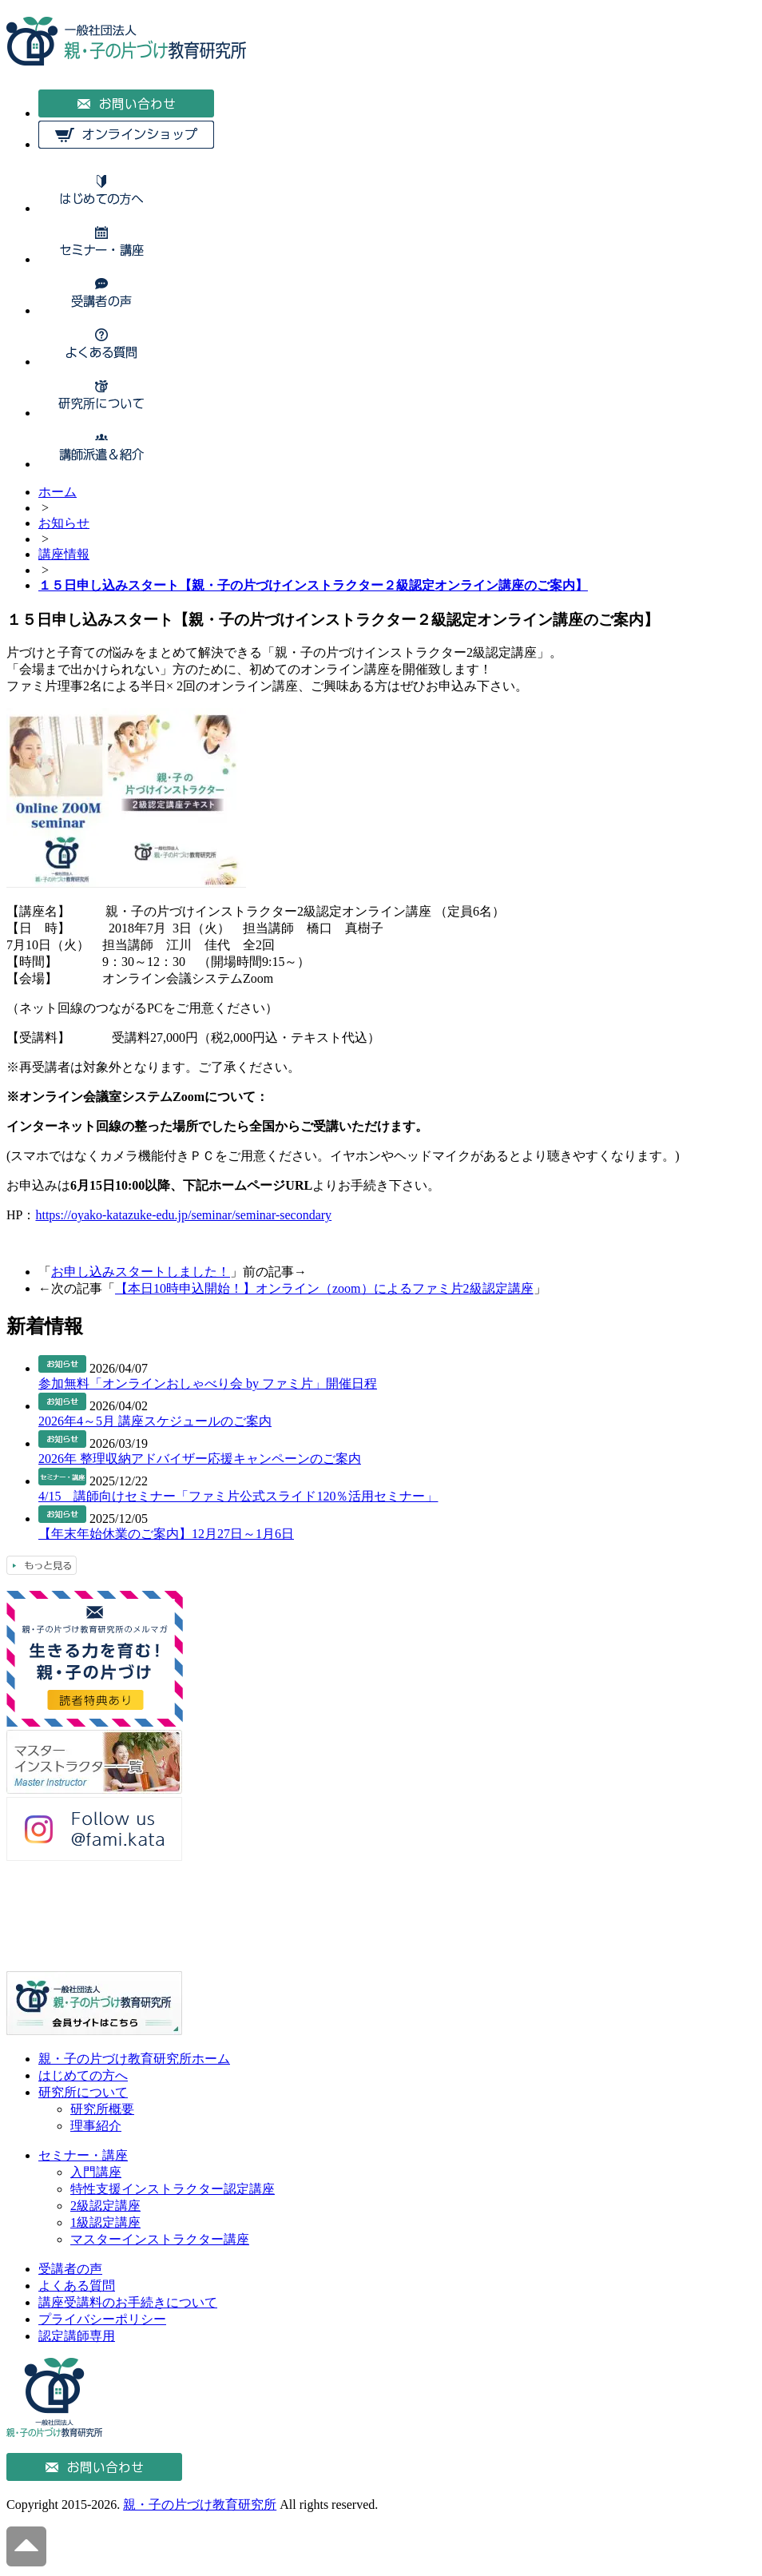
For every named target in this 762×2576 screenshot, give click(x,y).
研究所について (83, 2092)
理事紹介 (95, 2126)
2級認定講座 (105, 2205)
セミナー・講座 (83, 2155)
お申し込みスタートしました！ (140, 1271)
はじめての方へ (83, 2075)
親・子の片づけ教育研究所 (199, 2504)
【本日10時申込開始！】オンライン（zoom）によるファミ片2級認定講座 (324, 1288)
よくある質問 (76, 2285)
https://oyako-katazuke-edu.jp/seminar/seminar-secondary (183, 1215)
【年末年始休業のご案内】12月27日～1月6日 (166, 1533)
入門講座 (95, 2172)
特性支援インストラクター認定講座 (172, 2189)
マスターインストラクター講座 (159, 2239)
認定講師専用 (76, 2336)
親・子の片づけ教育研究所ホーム (134, 2058)
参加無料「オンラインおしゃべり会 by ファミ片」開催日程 (207, 1383)
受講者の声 (70, 2269)
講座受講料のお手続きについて (127, 2302)
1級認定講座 (105, 2222)
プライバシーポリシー (102, 2319)
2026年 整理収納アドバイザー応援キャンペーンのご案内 (199, 1458)
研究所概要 (102, 2109)
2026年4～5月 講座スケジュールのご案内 (155, 1421)
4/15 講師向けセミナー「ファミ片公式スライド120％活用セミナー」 (238, 1496)
